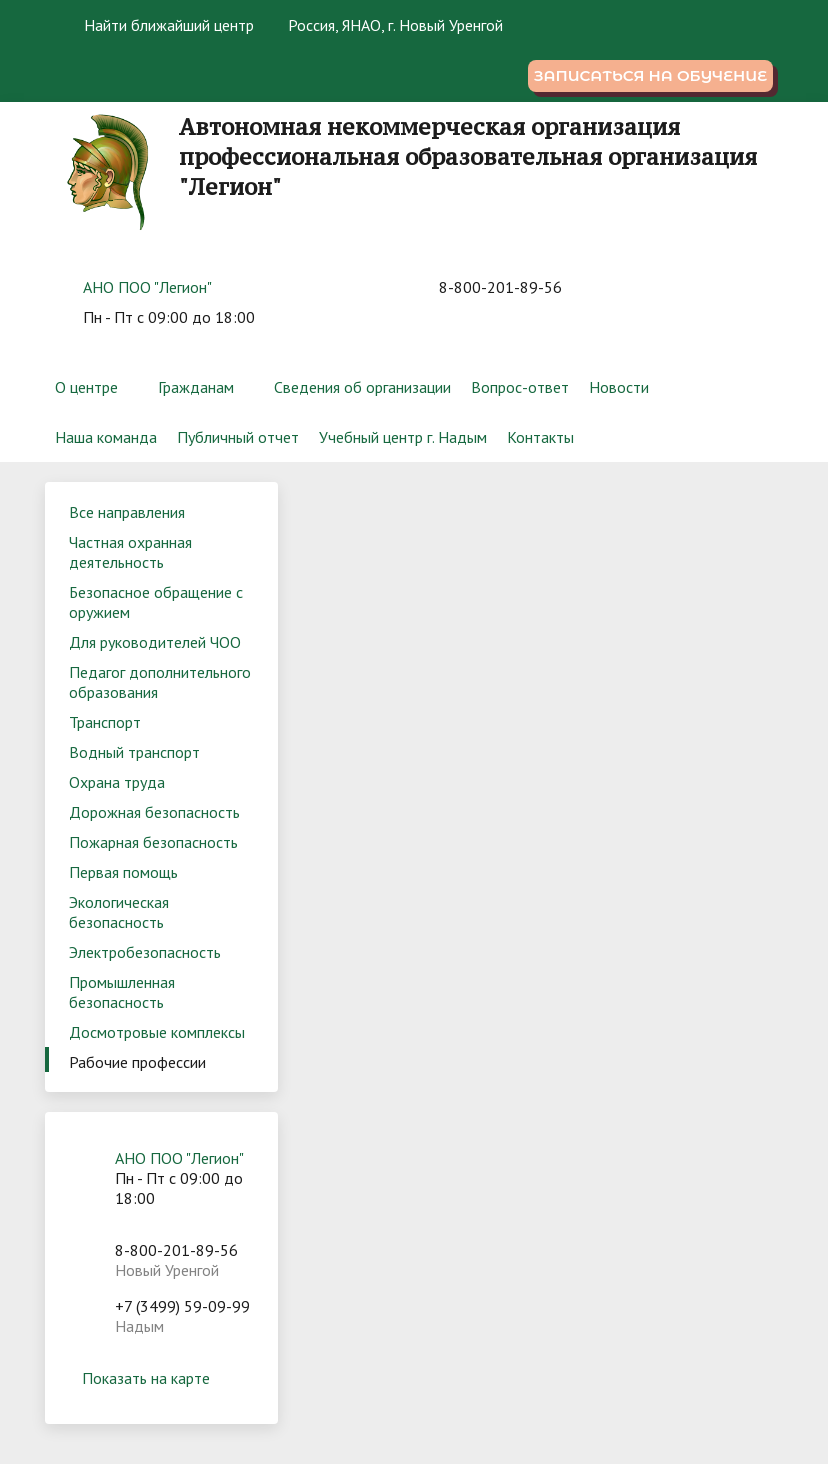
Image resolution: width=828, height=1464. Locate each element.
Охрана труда (117, 782)
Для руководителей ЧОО (155, 642)
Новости (619, 387)
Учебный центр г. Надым (403, 437)
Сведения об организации (362, 387)
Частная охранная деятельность (130, 552)
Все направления (127, 512)
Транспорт (105, 722)
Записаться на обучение (650, 75)
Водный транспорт (134, 752)
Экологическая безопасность (119, 912)
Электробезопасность (145, 952)
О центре (86, 387)
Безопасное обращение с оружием (156, 602)
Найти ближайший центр (157, 25)
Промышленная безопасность (122, 992)
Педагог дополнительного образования (160, 682)
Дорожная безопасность (154, 812)
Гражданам (196, 387)
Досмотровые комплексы (157, 1032)
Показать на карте (161, 1378)
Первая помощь (123, 872)
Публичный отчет (238, 437)
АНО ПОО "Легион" (147, 287)
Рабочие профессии (137, 1062)
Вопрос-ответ (520, 387)
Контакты (540, 437)
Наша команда (106, 437)
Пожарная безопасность (153, 842)
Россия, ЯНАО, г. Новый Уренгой (395, 25)
